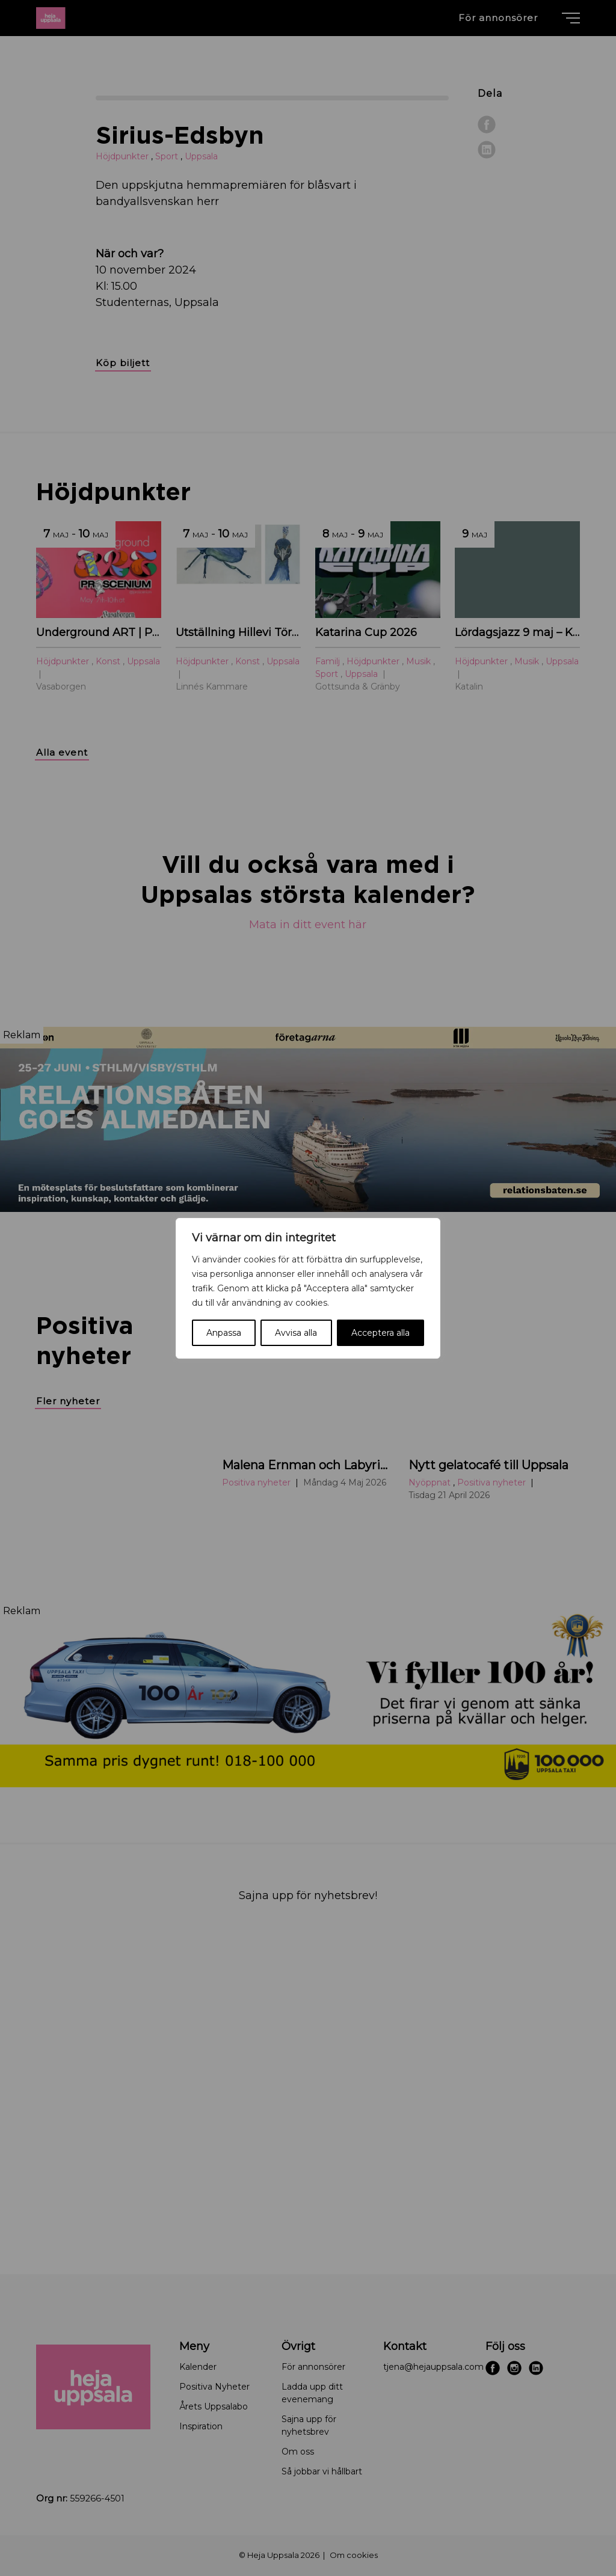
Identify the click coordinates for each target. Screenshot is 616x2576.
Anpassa (223, 1332)
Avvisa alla (296, 1332)
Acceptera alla (380, 1332)
